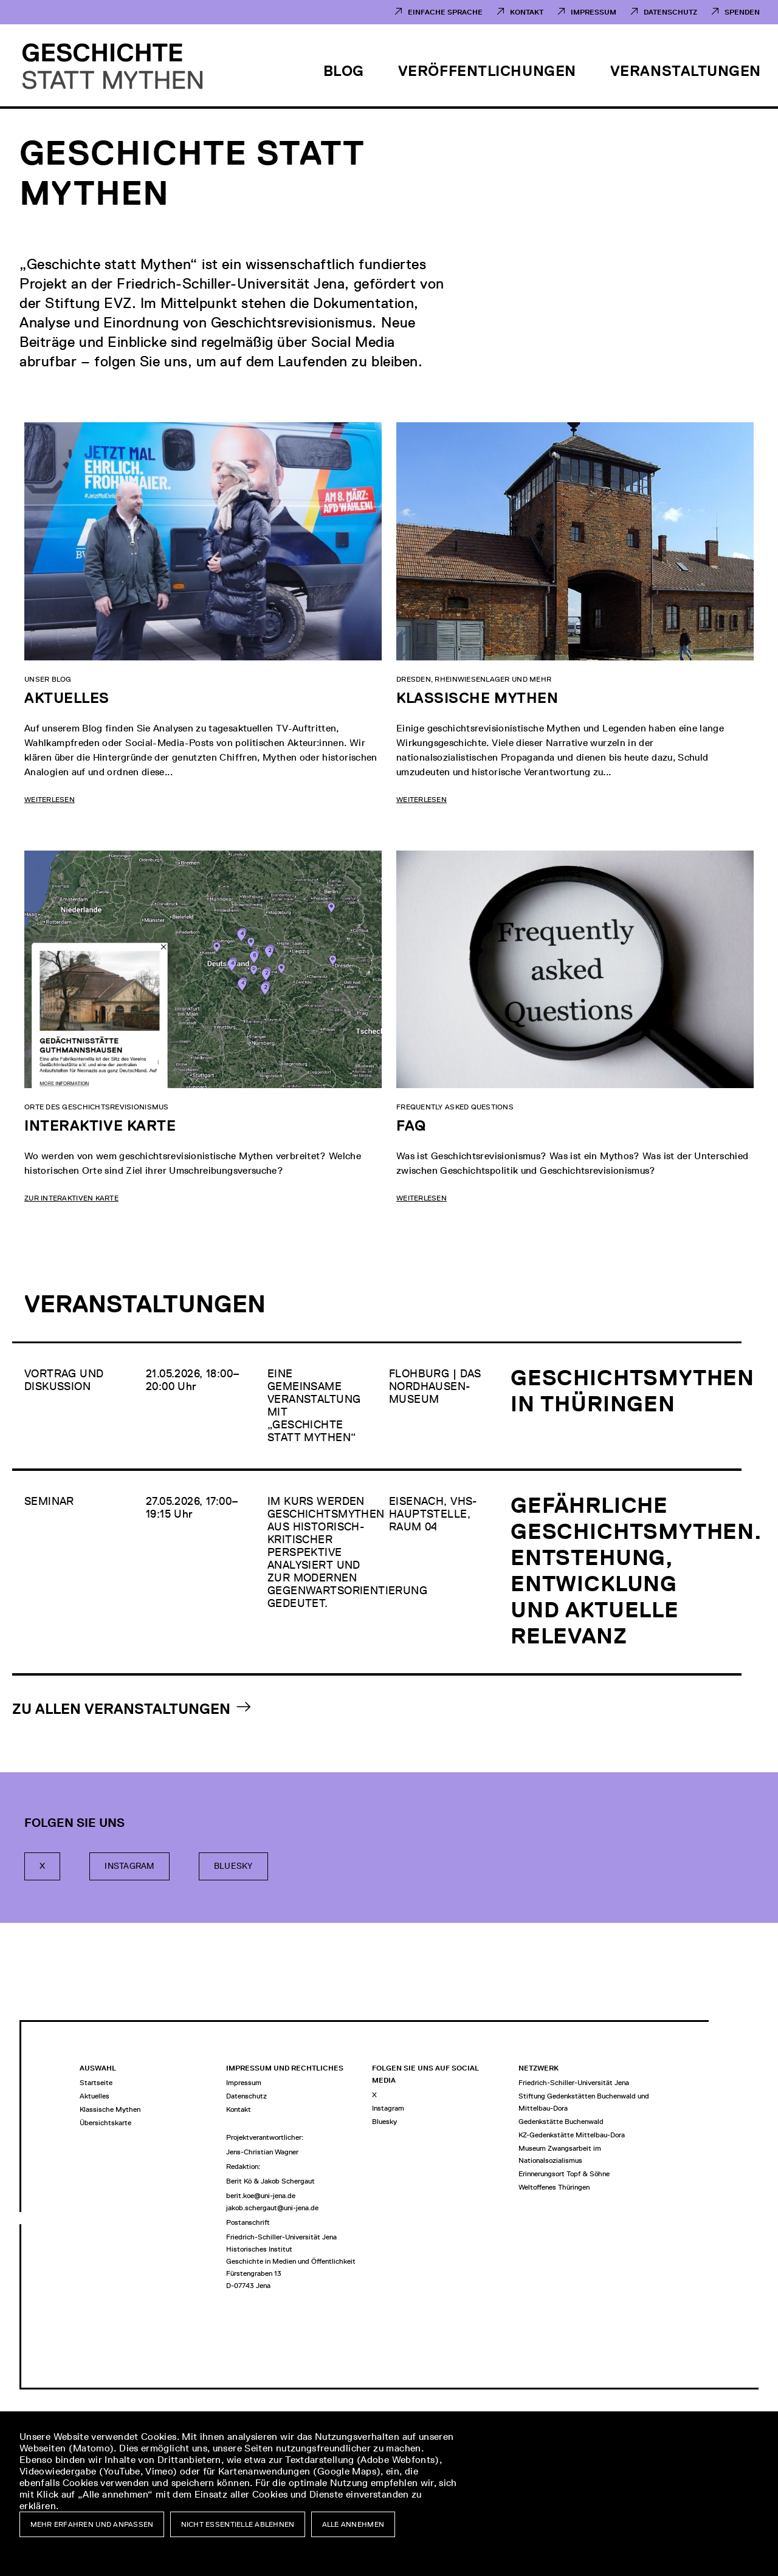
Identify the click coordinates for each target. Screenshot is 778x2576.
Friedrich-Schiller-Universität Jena (573, 2082)
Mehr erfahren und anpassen (92, 2524)
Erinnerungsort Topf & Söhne (564, 2174)
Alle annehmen (353, 2524)
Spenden (742, 12)
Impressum (593, 12)
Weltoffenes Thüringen (554, 2187)
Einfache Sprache (445, 12)
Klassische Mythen (110, 2109)
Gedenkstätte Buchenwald (561, 2121)
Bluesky (233, 1866)
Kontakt (526, 12)
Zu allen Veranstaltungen (121, 1709)
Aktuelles (94, 2096)
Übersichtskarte (105, 2123)
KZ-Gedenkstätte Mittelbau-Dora (571, 2135)
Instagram (129, 1866)
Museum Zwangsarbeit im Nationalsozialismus (559, 2154)
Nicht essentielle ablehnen (238, 2524)
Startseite (96, 2082)
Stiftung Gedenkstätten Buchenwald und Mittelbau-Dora (583, 2102)
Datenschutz (670, 12)
